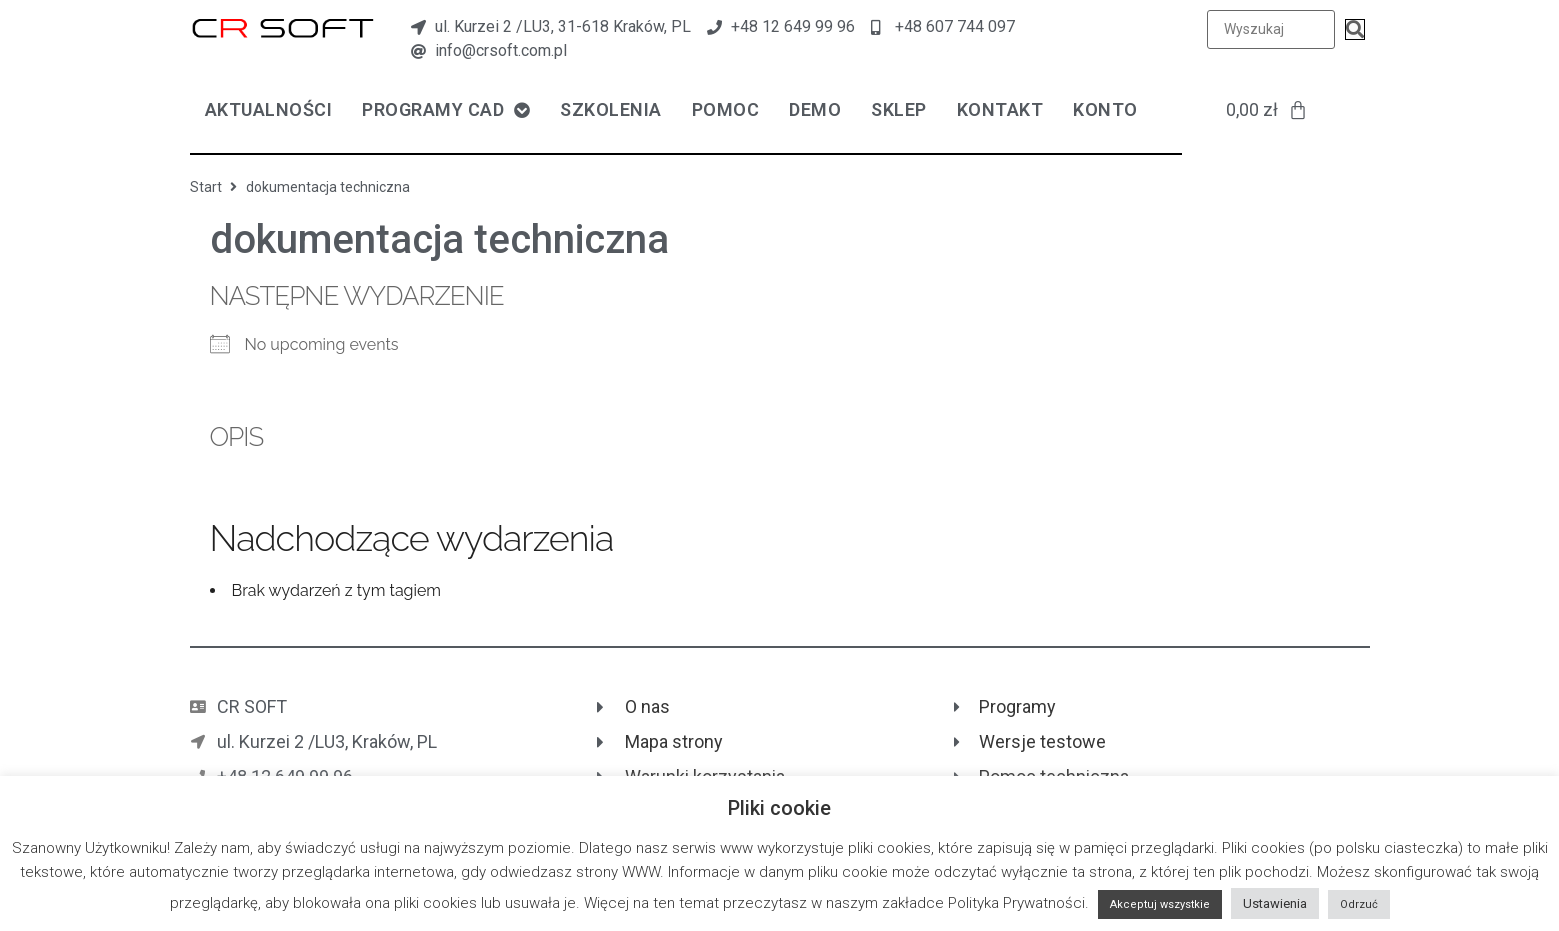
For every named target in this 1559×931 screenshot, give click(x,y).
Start (206, 187)
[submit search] (1355, 29)
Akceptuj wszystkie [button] (1160, 904)
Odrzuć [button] (1359, 904)
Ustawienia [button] (1275, 903)
